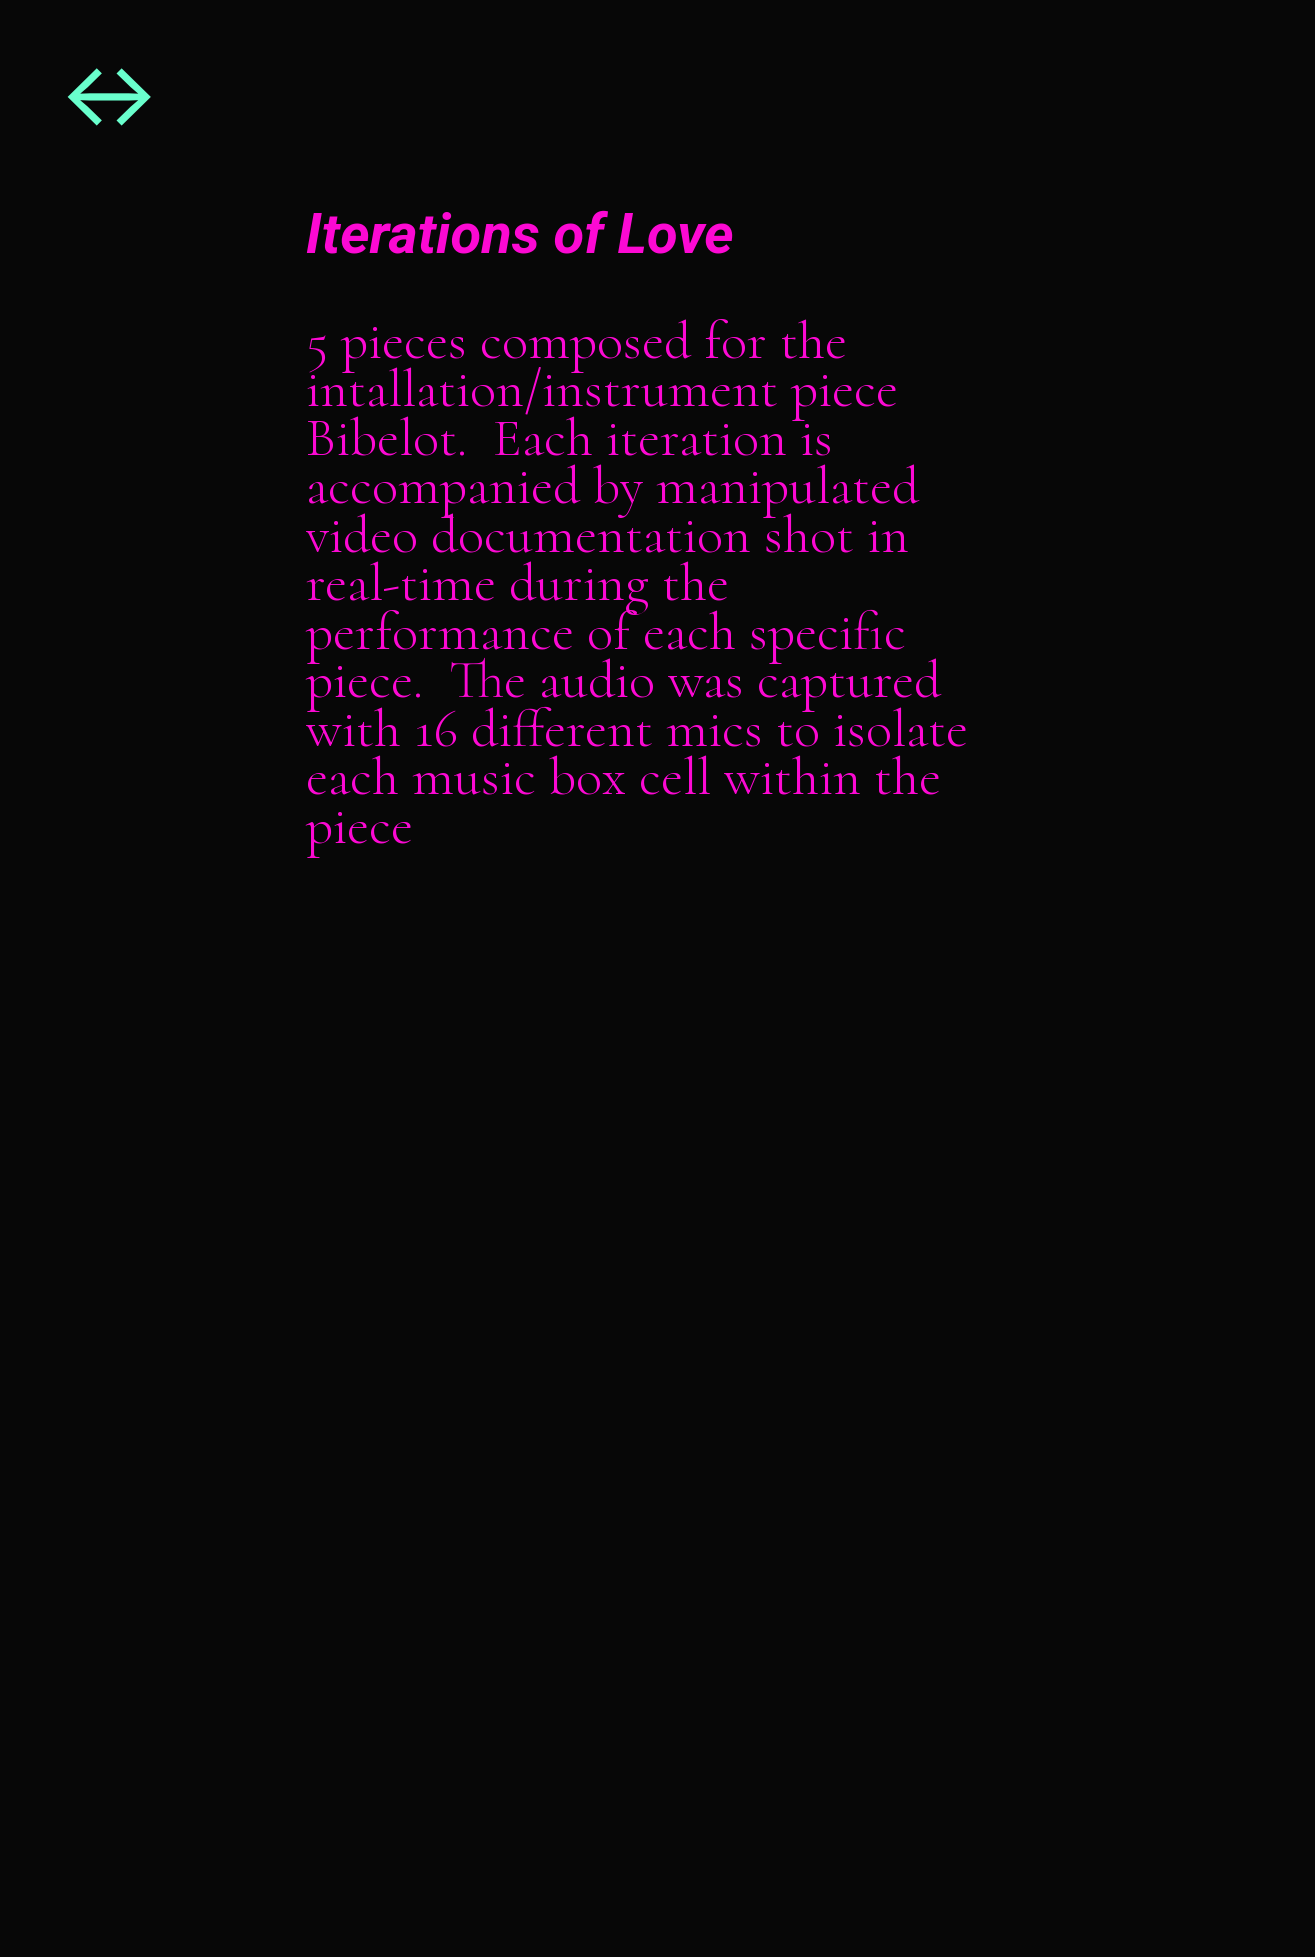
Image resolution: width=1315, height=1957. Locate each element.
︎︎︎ (108, 100)
